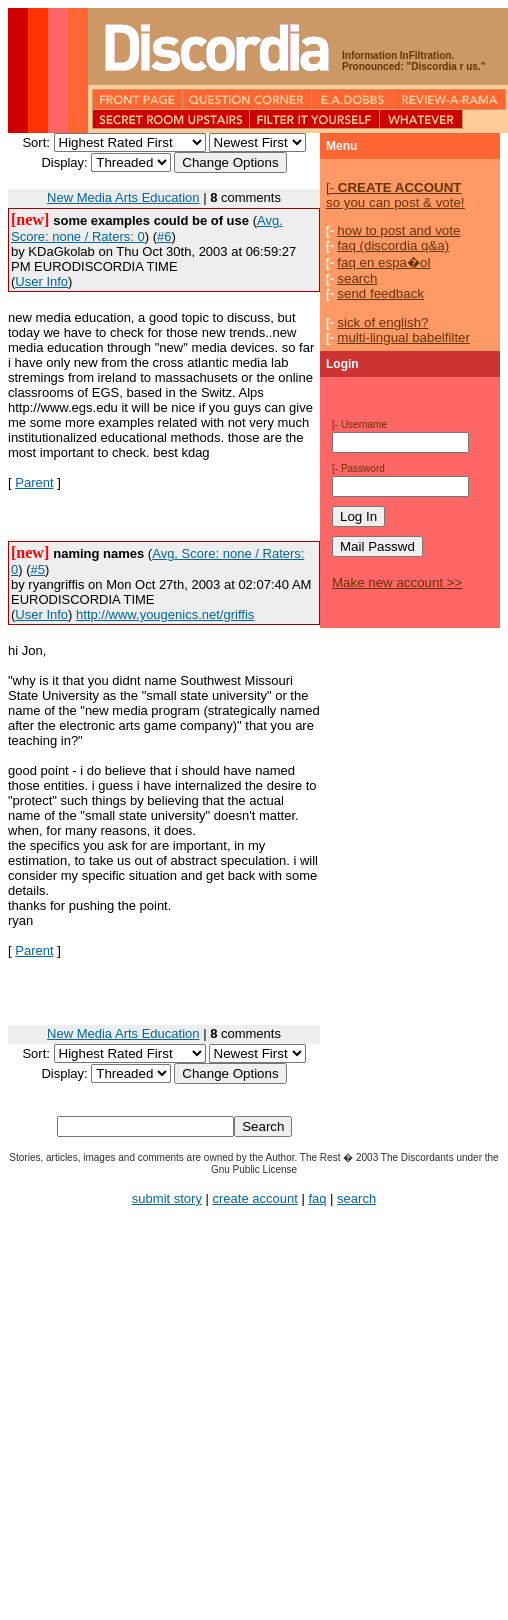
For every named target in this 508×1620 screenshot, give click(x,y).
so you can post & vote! (395, 195)
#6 (164, 236)
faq (317, 1198)
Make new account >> (397, 582)
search (357, 278)
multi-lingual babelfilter (403, 337)
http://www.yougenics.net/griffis (165, 614)
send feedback (380, 293)
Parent (34, 482)
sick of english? (382, 322)
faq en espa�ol (383, 262)
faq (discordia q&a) (393, 245)
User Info (41, 281)
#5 (38, 569)
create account (255, 1198)
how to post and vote (398, 230)
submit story (167, 1198)
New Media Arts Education (123, 197)
